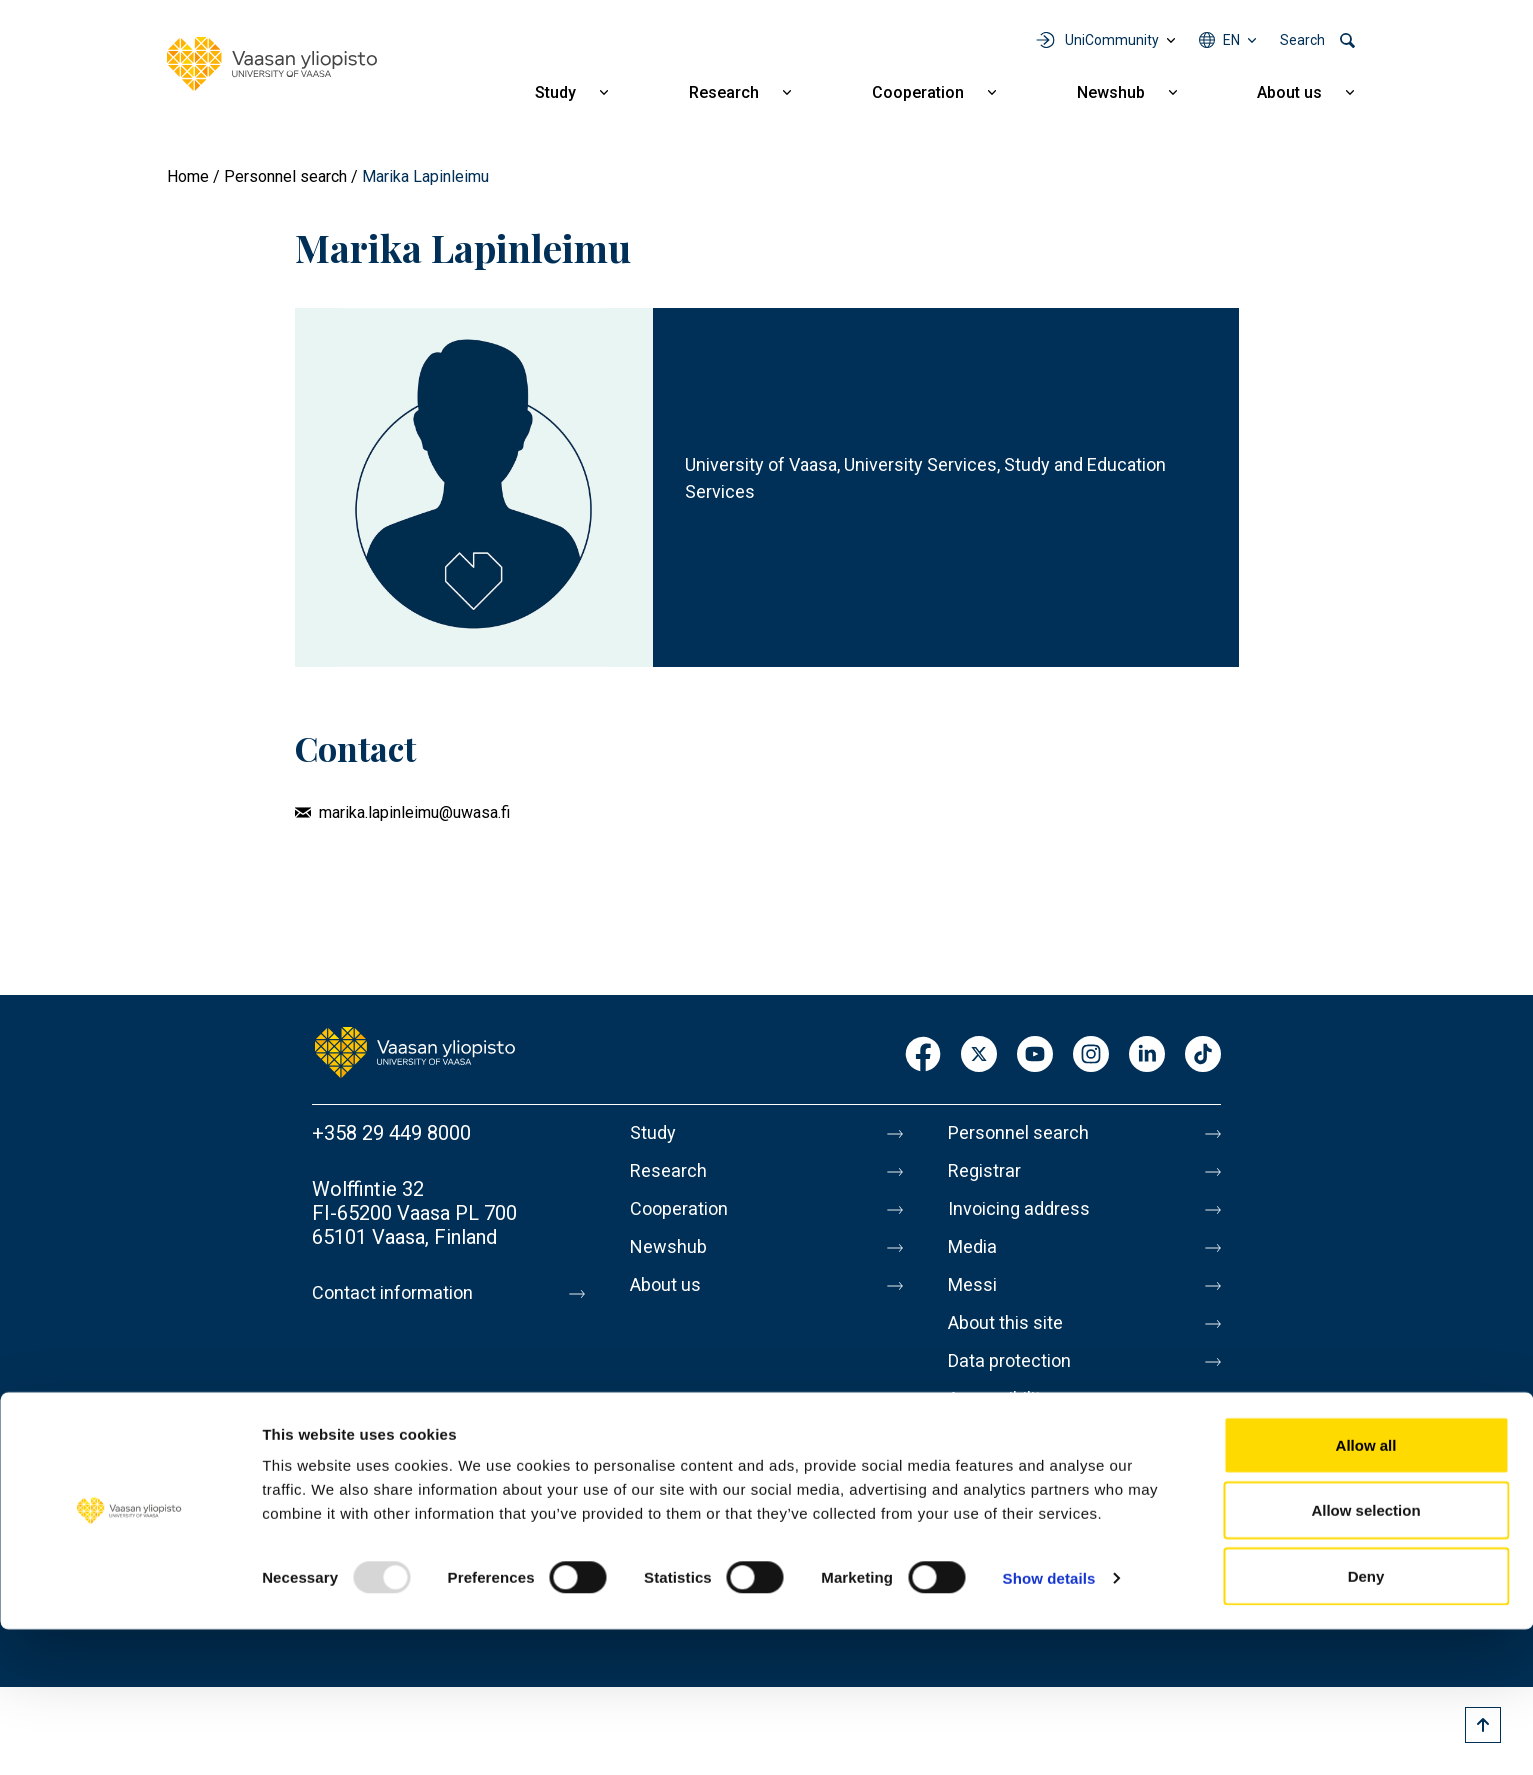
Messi (975, 1301)
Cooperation (918, 92)
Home (188, 176)
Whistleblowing (1015, 1469)
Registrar (988, 1175)
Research (724, 92)
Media (975, 1259)
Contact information (400, 1293)
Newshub (1111, 92)
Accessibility (1004, 1427)
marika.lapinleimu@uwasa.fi (414, 812)
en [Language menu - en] (1231, 40)
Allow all (1366, 1590)
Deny (1366, 1721)
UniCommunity (1112, 40)
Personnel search (285, 176)
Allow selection (1365, 1656)
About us (1289, 92)
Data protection (1017, 1385)
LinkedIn (1147, 1055)
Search (1302, 40)
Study (555, 92)
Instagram (1091, 1055)
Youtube (1035, 1055)
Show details (1049, 1723)
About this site (1012, 1343)
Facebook (923, 1055)
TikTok (1203, 1055)
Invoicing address (1025, 1217)
